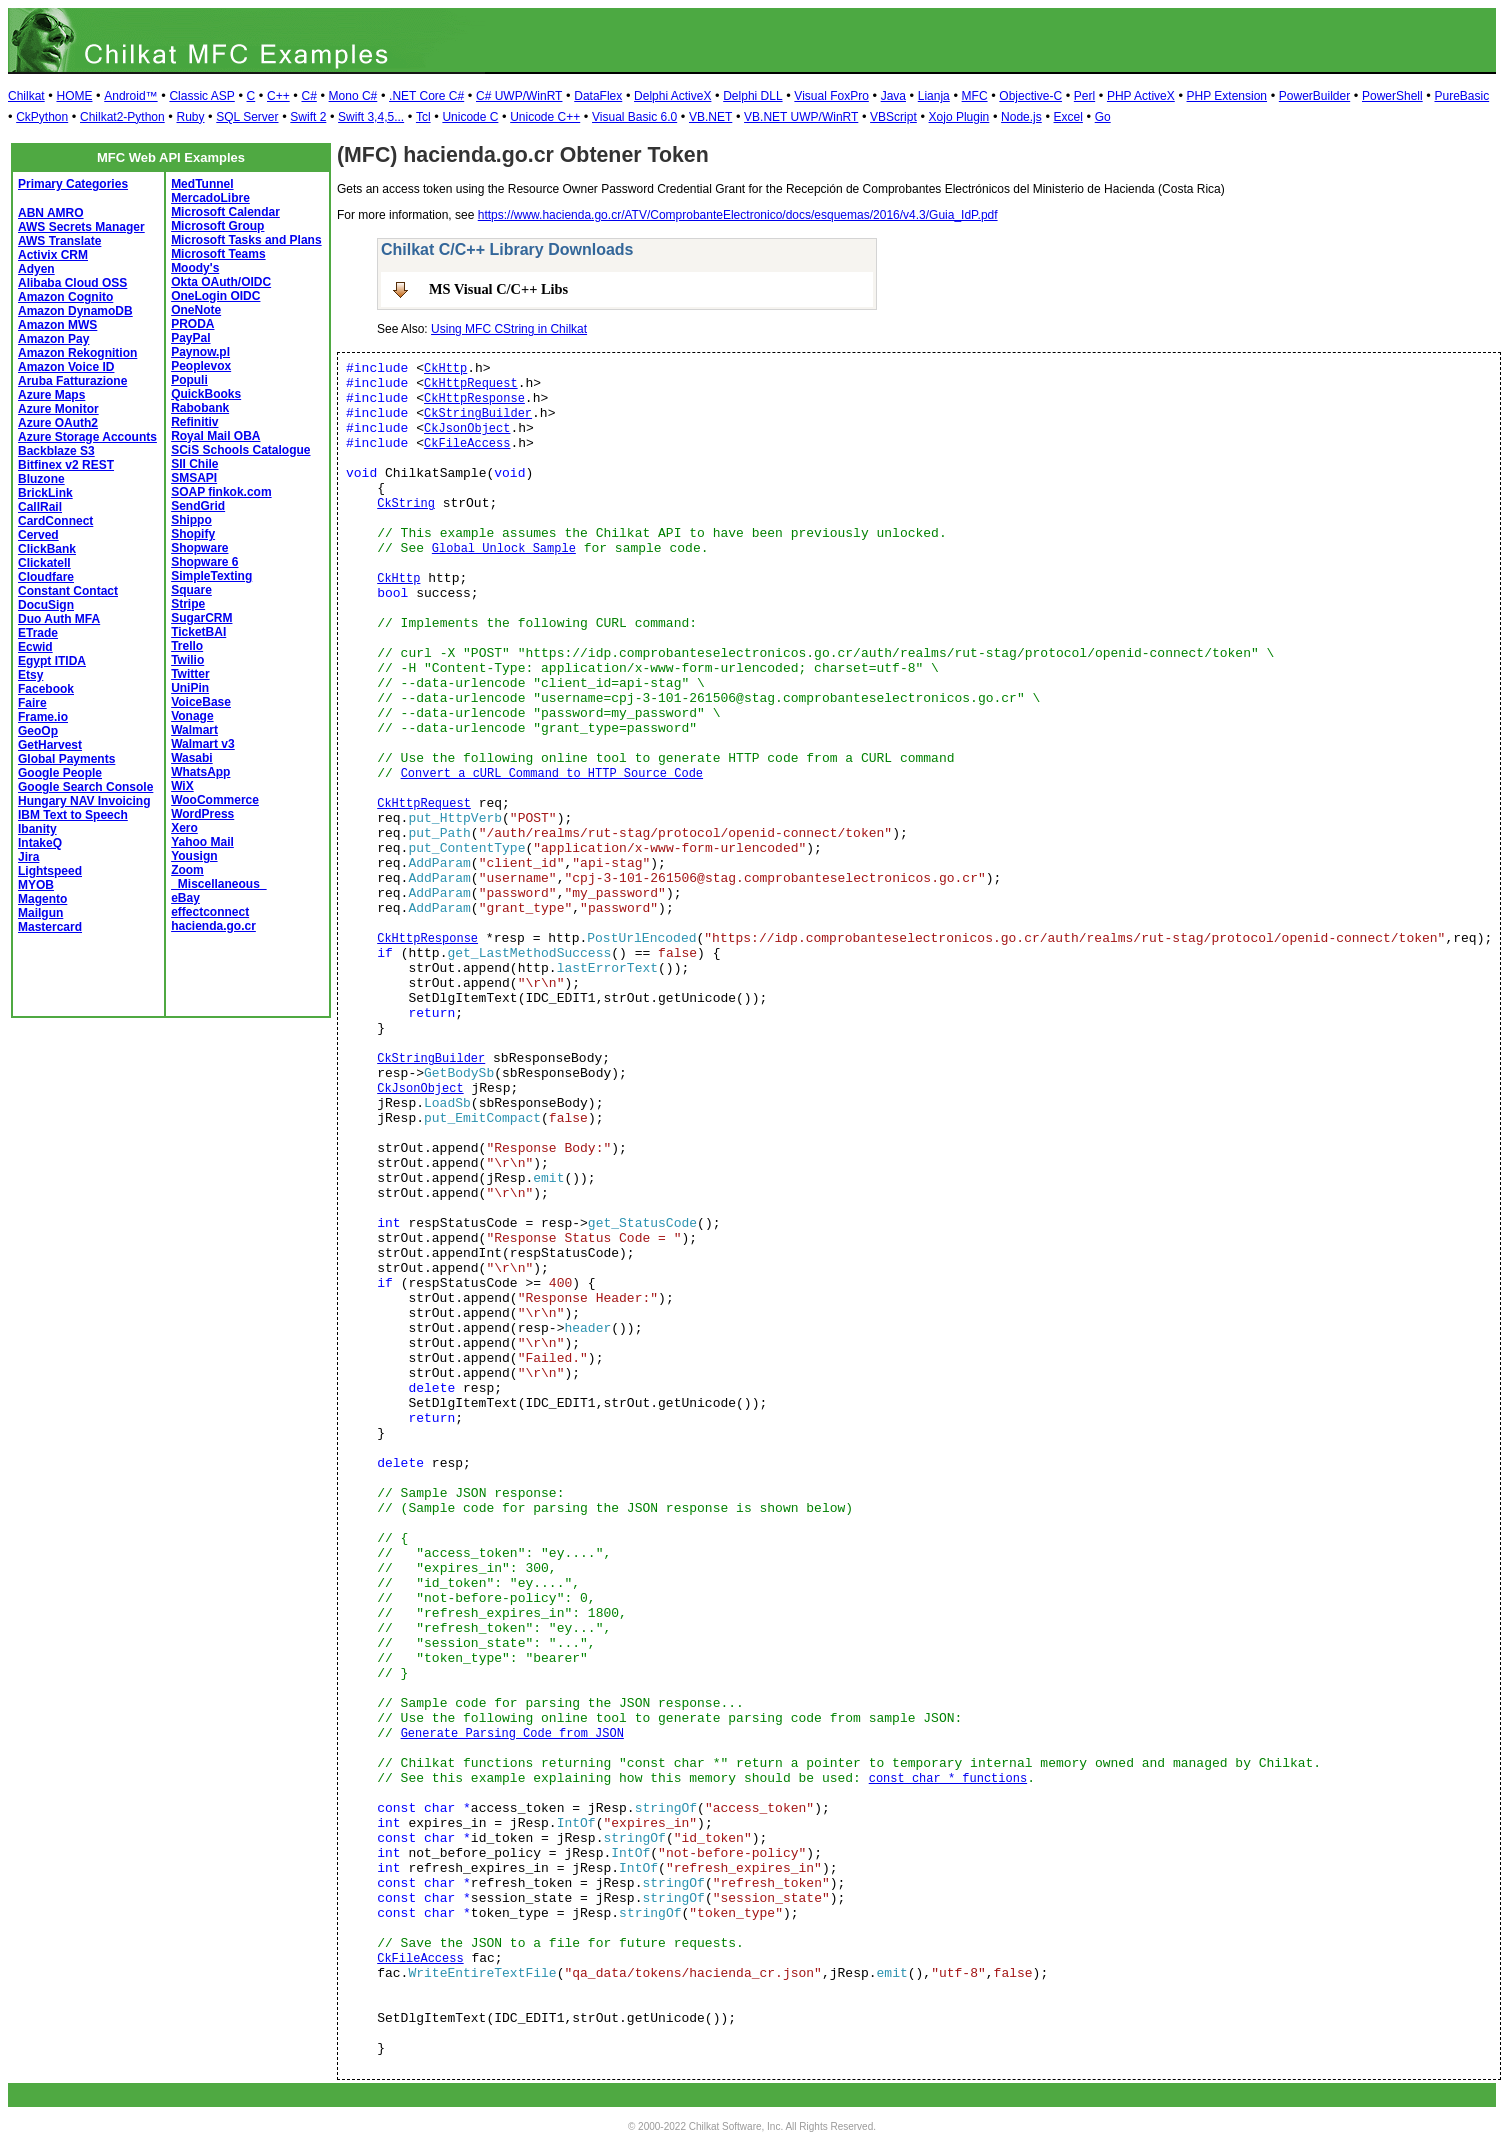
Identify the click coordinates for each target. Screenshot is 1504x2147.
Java (893, 96)
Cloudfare (46, 577)
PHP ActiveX (1141, 96)
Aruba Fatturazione (72, 381)
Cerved (38, 535)
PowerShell (1392, 96)
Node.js (1021, 117)
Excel (1068, 117)
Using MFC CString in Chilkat (509, 329)
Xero (184, 828)
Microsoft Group (217, 226)
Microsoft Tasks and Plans (246, 240)
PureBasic (1461, 96)
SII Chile (194, 464)
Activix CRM (53, 255)
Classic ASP (201, 96)
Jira (28, 857)
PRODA (192, 324)
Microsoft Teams (218, 254)
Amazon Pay (53, 339)
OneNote (196, 310)
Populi (189, 380)
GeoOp (38, 731)
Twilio (187, 660)
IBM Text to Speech (73, 815)
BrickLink (45, 493)
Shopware (199, 548)
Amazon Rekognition (77, 353)
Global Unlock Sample (504, 549)
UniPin (190, 688)
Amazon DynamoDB (75, 311)
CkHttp (445, 369)
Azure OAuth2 (58, 423)
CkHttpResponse (474, 399)
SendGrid (198, 506)
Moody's (195, 268)
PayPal (190, 338)
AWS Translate (59, 241)
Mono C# (353, 96)
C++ (278, 96)
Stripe (188, 604)
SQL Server (247, 117)
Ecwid (35, 647)
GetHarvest (50, 745)
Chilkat (26, 96)
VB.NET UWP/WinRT (801, 117)
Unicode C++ (545, 117)
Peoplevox (201, 366)
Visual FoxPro (831, 96)
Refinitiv (194, 422)
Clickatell (44, 563)
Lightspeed (50, 871)
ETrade (38, 633)
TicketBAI (198, 632)
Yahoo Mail (202, 842)
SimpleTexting (211, 576)
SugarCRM (201, 618)
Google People (60, 773)
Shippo (191, 520)
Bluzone (41, 479)
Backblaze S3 (56, 451)
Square (191, 590)
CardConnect (55, 521)
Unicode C (470, 117)
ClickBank (47, 549)
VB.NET (710, 117)
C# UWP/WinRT (519, 96)
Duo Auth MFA (59, 619)
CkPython (42, 117)
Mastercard (50, 927)
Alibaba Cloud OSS (72, 283)
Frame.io (43, 717)
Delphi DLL (752, 96)
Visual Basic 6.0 (634, 117)
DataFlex (598, 96)
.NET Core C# (426, 96)
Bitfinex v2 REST (66, 465)
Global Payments (66, 759)
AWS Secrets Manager (81, 227)
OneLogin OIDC (215, 296)
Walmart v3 (203, 744)
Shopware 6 (204, 562)
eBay (185, 898)
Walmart (194, 730)
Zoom (187, 870)
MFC (975, 96)
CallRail (40, 507)
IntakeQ (40, 843)
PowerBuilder (1314, 96)
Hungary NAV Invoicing (84, 801)
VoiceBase (201, 702)
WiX (182, 786)
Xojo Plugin (959, 117)
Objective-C (1030, 96)
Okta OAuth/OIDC (221, 282)
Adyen (36, 269)
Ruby (190, 117)
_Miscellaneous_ (218, 884)
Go (1103, 117)
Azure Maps (51, 395)
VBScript (893, 117)
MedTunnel (202, 184)
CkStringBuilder (478, 414)
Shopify (193, 534)
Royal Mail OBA (215, 436)
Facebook (46, 689)
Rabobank (200, 408)
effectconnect (210, 912)
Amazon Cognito (65, 297)
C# (308, 96)
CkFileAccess (467, 444)
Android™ (130, 96)
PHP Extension (1227, 96)
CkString (406, 504)
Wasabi (192, 758)
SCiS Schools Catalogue (240, 450)
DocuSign (46, 605)
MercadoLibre (210, 198)
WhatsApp (200, 772)
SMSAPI (194, 478)
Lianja (934, 96)
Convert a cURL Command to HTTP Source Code (552, 774)
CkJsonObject (467, 429)
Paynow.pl (200, 352)
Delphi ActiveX (672, 96)
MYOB (36, 885)
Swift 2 (308, 117)
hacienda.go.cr (213, 926)
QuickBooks (206, 394)
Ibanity (37, 829)
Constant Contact (68, 591)
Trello (187, 646)
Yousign (194, 856)
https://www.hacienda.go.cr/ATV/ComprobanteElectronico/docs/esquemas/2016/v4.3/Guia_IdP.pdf (738, 215)
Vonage (192, 716)
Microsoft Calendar (225, 212)
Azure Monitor (58, 409)
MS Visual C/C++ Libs (498, 289)
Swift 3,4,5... (371, 117)
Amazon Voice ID (66, 367)
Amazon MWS (57, 325)
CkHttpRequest (471, 384)
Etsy (30, 675)
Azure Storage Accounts (87, 437)
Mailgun (40, 913)
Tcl (423, 117)
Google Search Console (85, 787)
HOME (74, 96)
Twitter (190, 674)
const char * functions (948, 1779)
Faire (32, 703)
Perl (1084, 96)
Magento (42, 899)
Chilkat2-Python (122, 117)
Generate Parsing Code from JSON (512, 1734)
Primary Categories (73, 184)
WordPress (202, 814)
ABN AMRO (51, 213)
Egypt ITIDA (52, 661)
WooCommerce (215, 800)
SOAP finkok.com (221, 492)
